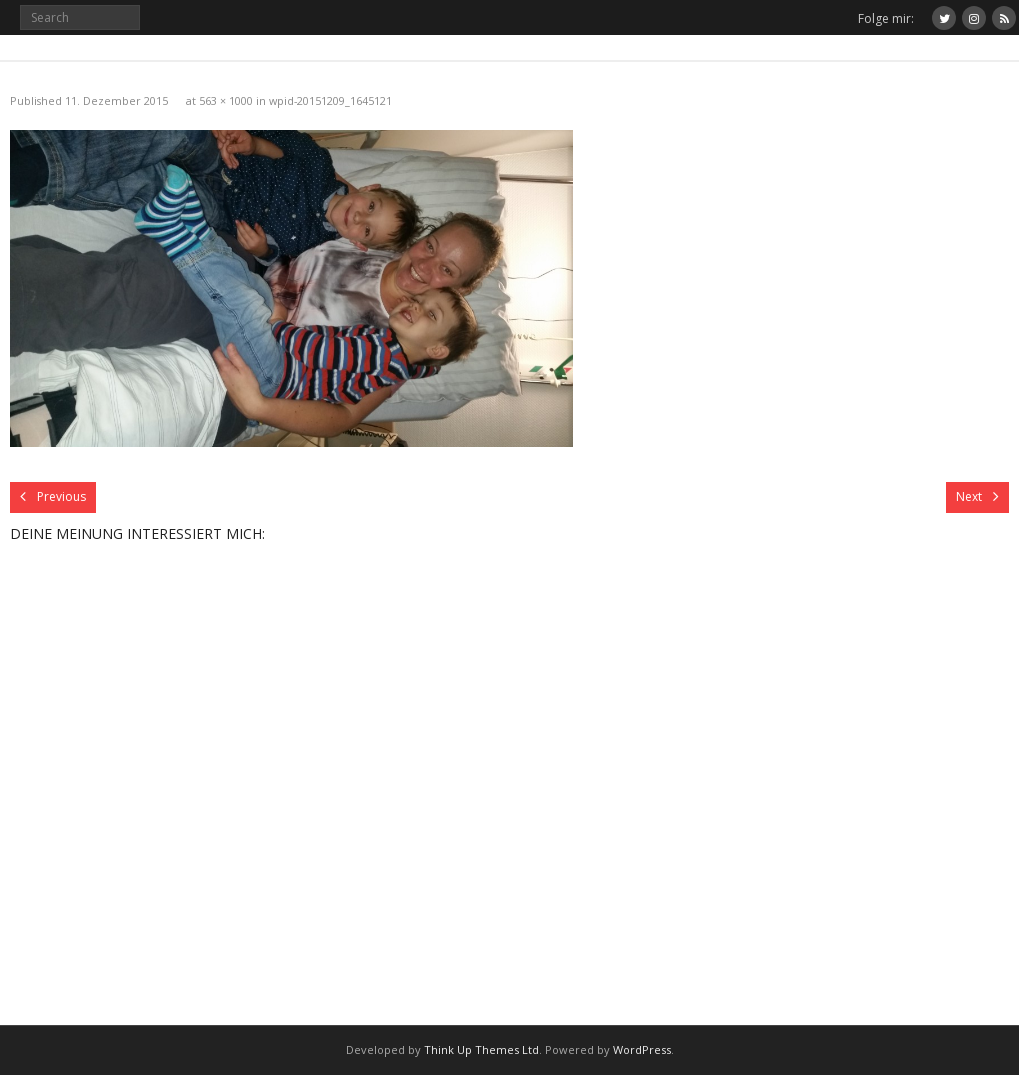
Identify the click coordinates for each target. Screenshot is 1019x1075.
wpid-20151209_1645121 (330, 100)
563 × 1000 (226, 100)
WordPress (642, 1049)
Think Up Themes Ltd (481, 1049)
